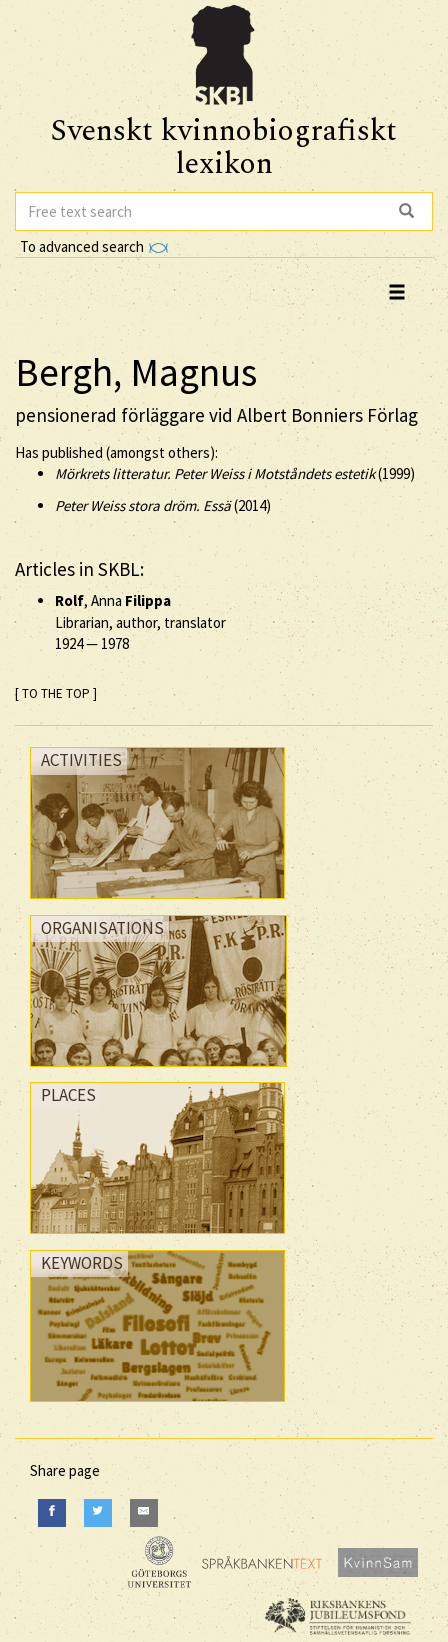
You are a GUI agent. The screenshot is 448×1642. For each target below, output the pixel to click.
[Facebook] (52, 1512)
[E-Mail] (144, 1512)
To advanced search (94, 246)
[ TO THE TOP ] (56, 693)
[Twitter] (98, 1512)
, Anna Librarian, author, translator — (140, 622)
